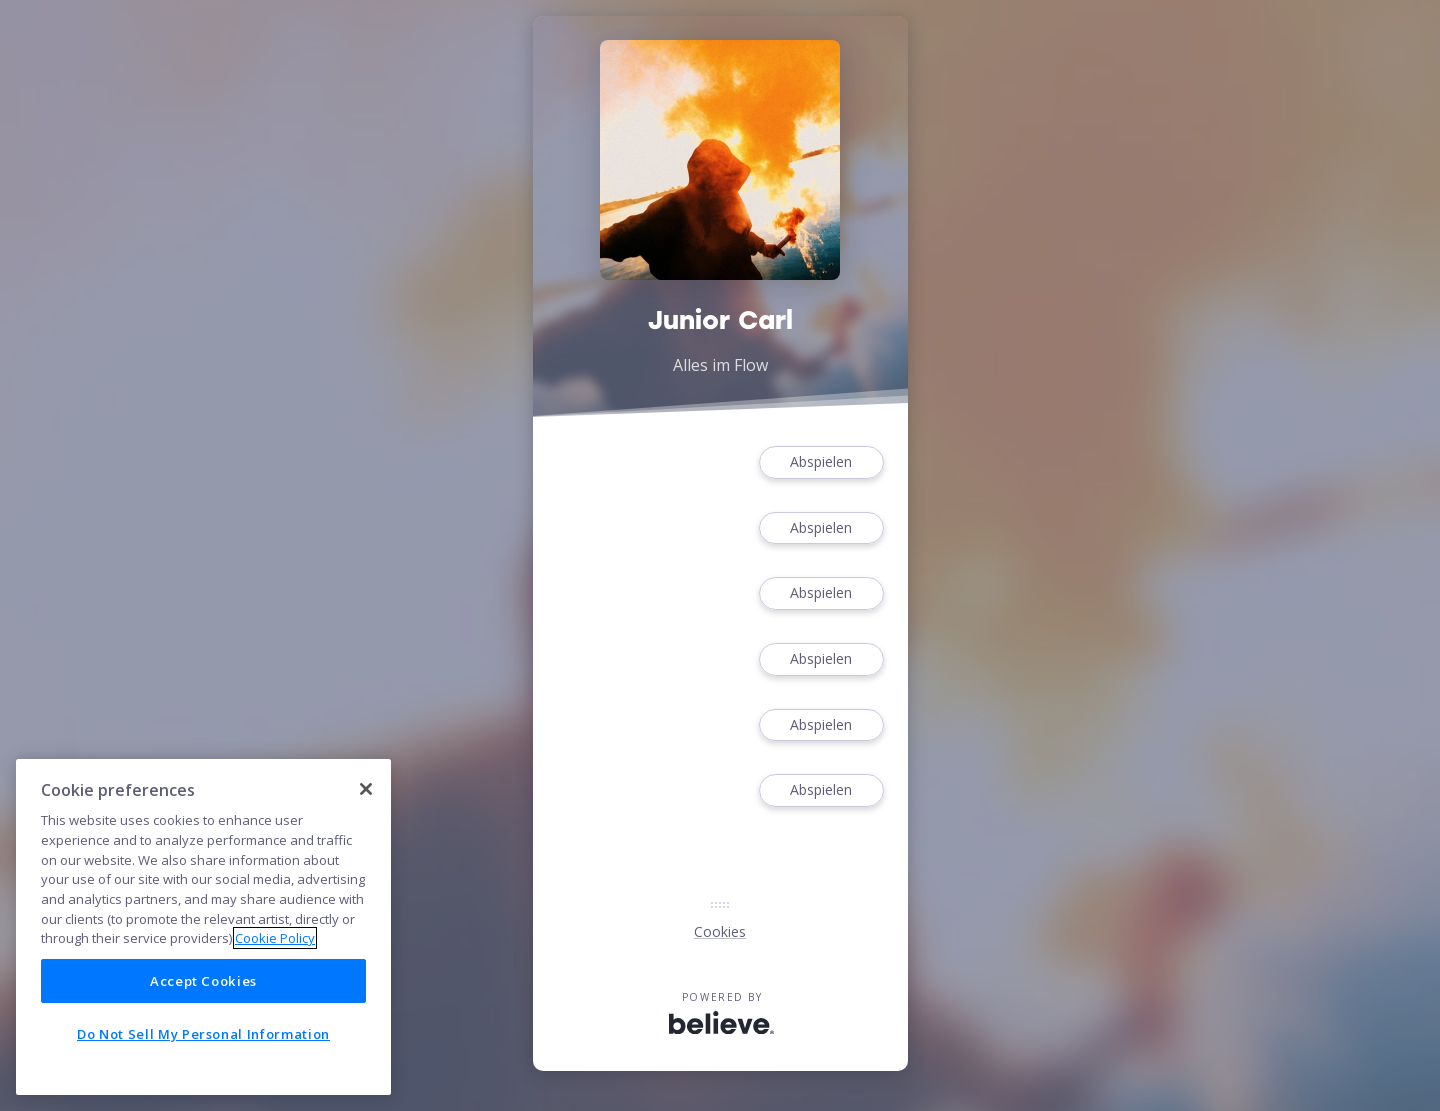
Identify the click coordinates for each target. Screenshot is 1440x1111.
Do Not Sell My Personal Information (203, 1034)
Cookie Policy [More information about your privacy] (275, 938)
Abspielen (821, 462)
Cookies (720, 931)
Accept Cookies (203, 981)
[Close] (366, 789)
